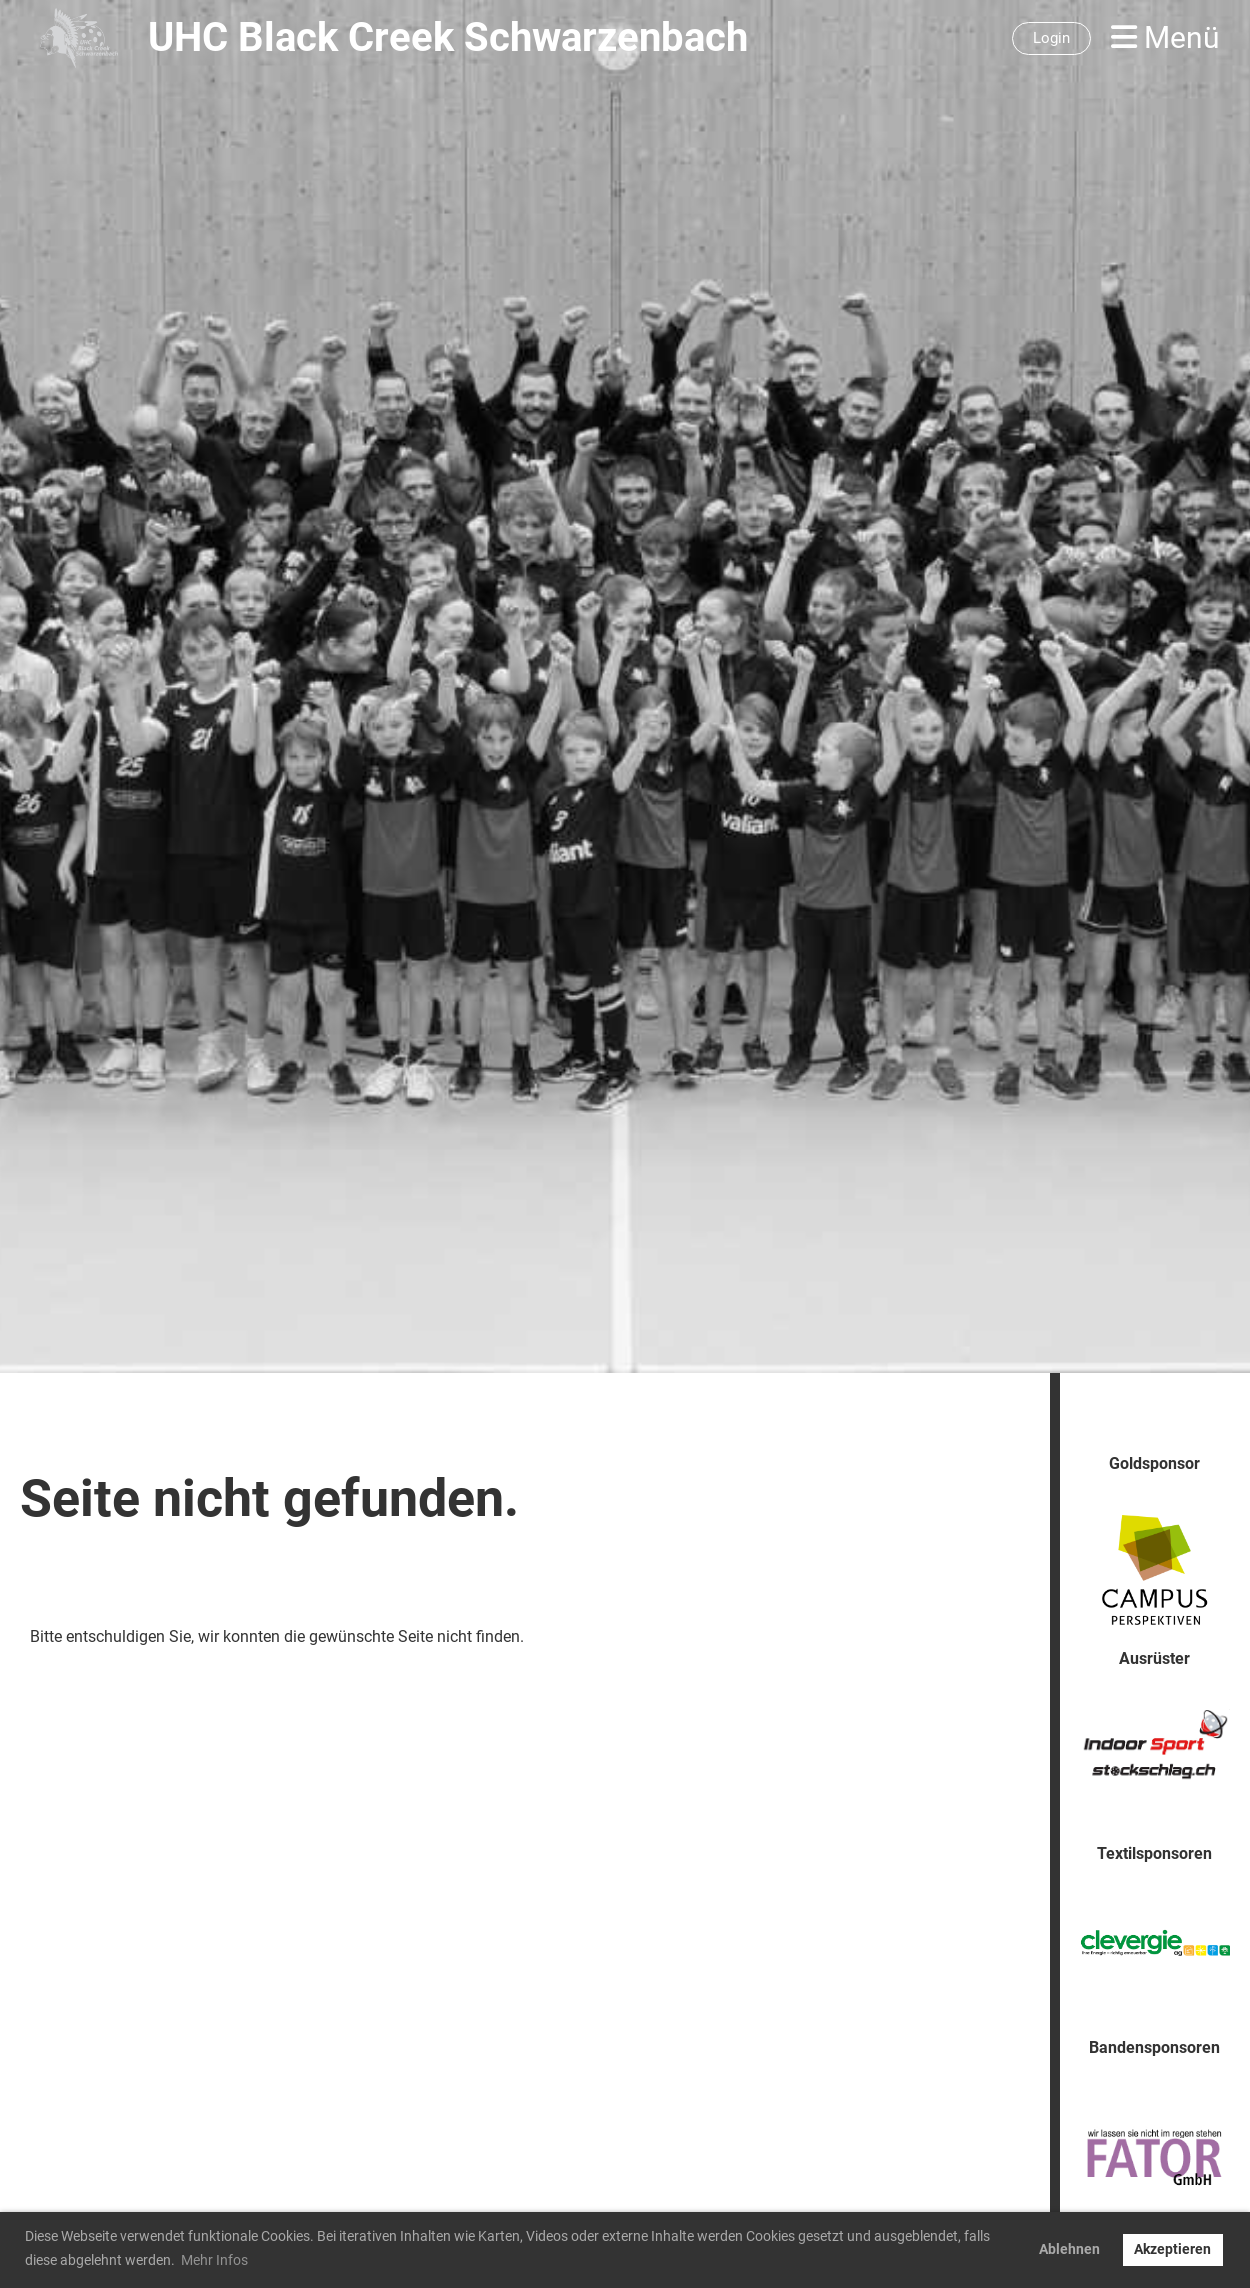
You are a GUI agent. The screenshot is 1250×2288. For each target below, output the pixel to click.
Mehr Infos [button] (214, 2260)
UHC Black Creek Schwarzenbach (448, 37)
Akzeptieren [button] (1172, 2249)
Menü (1165, 37)
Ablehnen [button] (1069, 2249)
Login (1051, 38)
